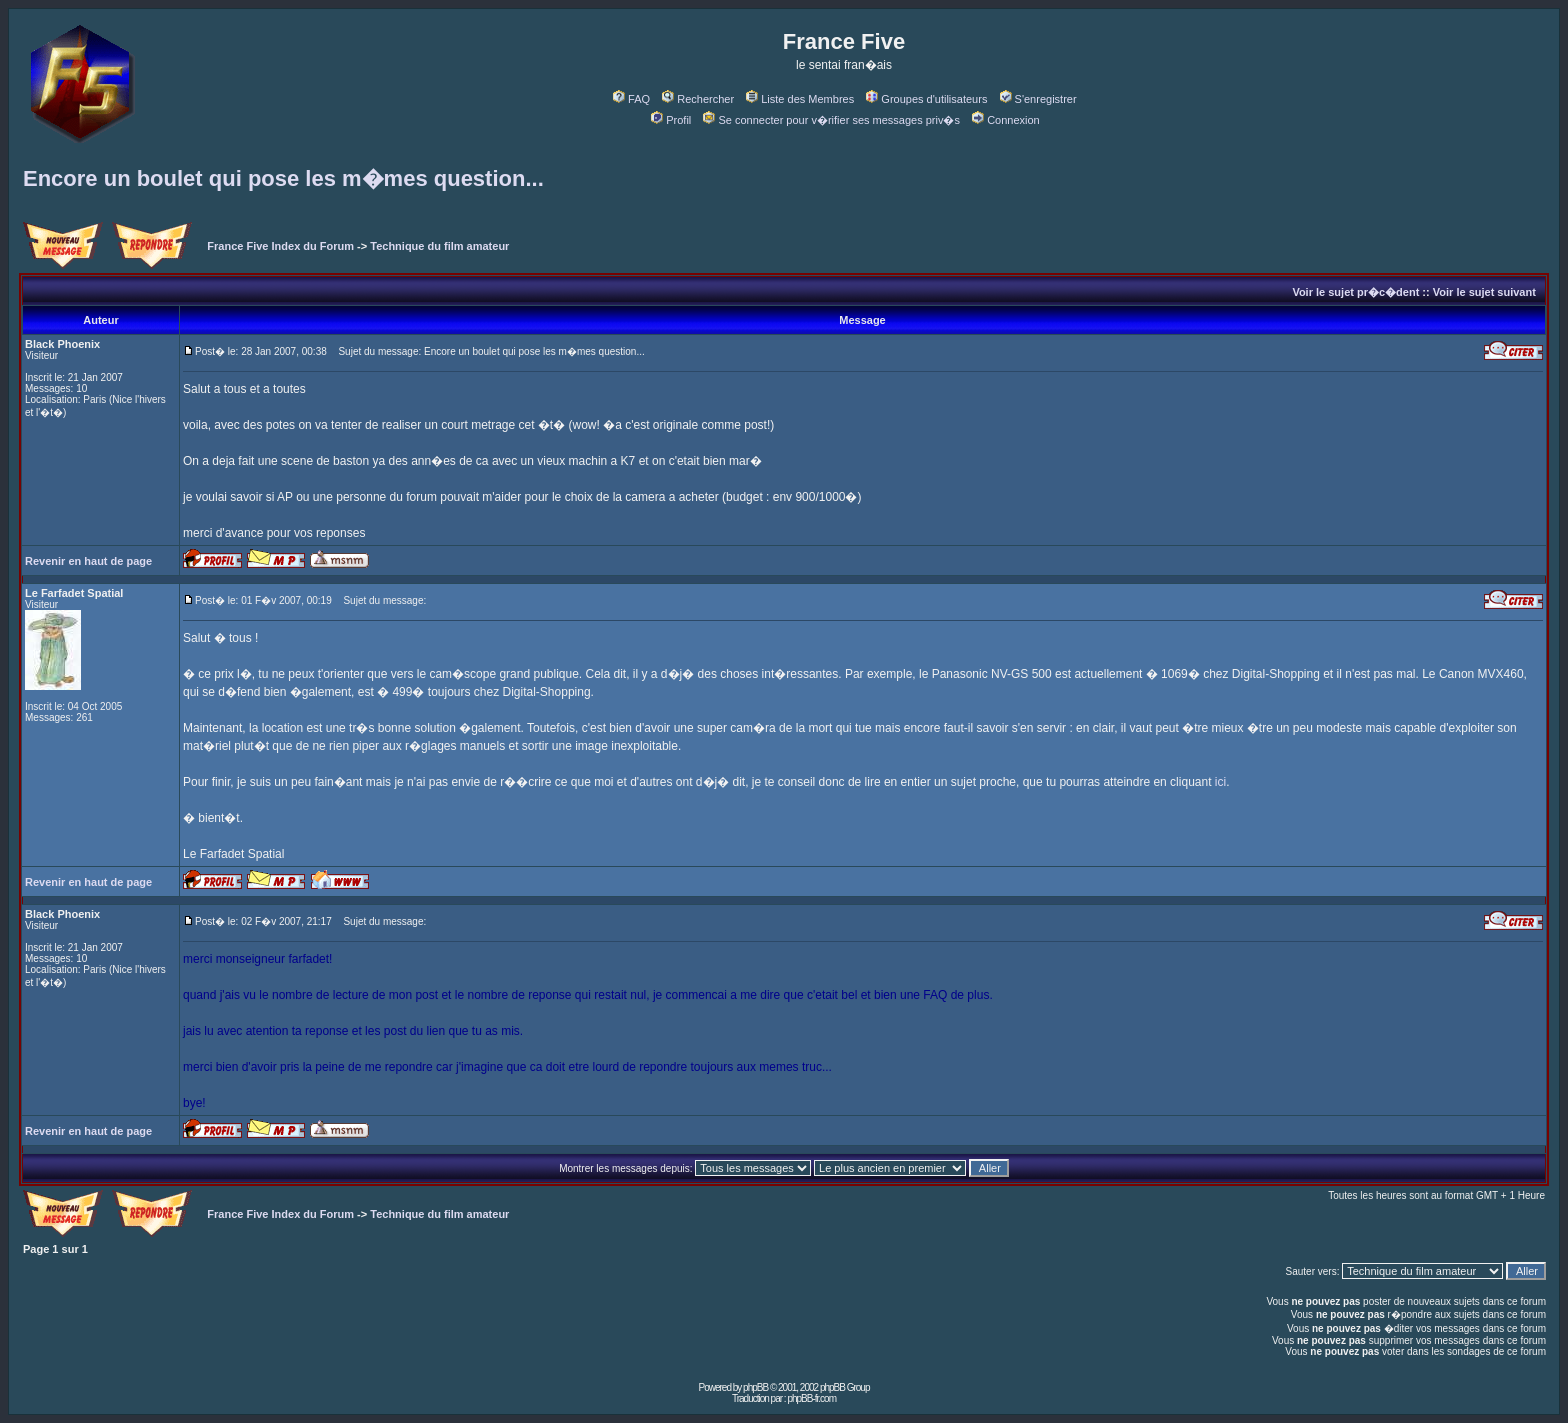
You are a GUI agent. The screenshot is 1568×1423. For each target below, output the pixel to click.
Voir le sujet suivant (1484, 292)
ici (1220, 782)
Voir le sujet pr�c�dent (1355, 292)
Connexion (1006, 120)
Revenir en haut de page (88, 561)
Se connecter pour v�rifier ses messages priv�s (831, 120)
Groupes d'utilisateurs (926, 99)
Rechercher (698, 99)
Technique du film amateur (439, 246)
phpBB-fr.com (811, 1398)
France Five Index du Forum (280, 246)
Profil (671, 120)
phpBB (755, 1387)
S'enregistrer (1038, 99)
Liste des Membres (800, 99)
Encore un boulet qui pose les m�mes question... (283, 178)
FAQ (631, 99)
